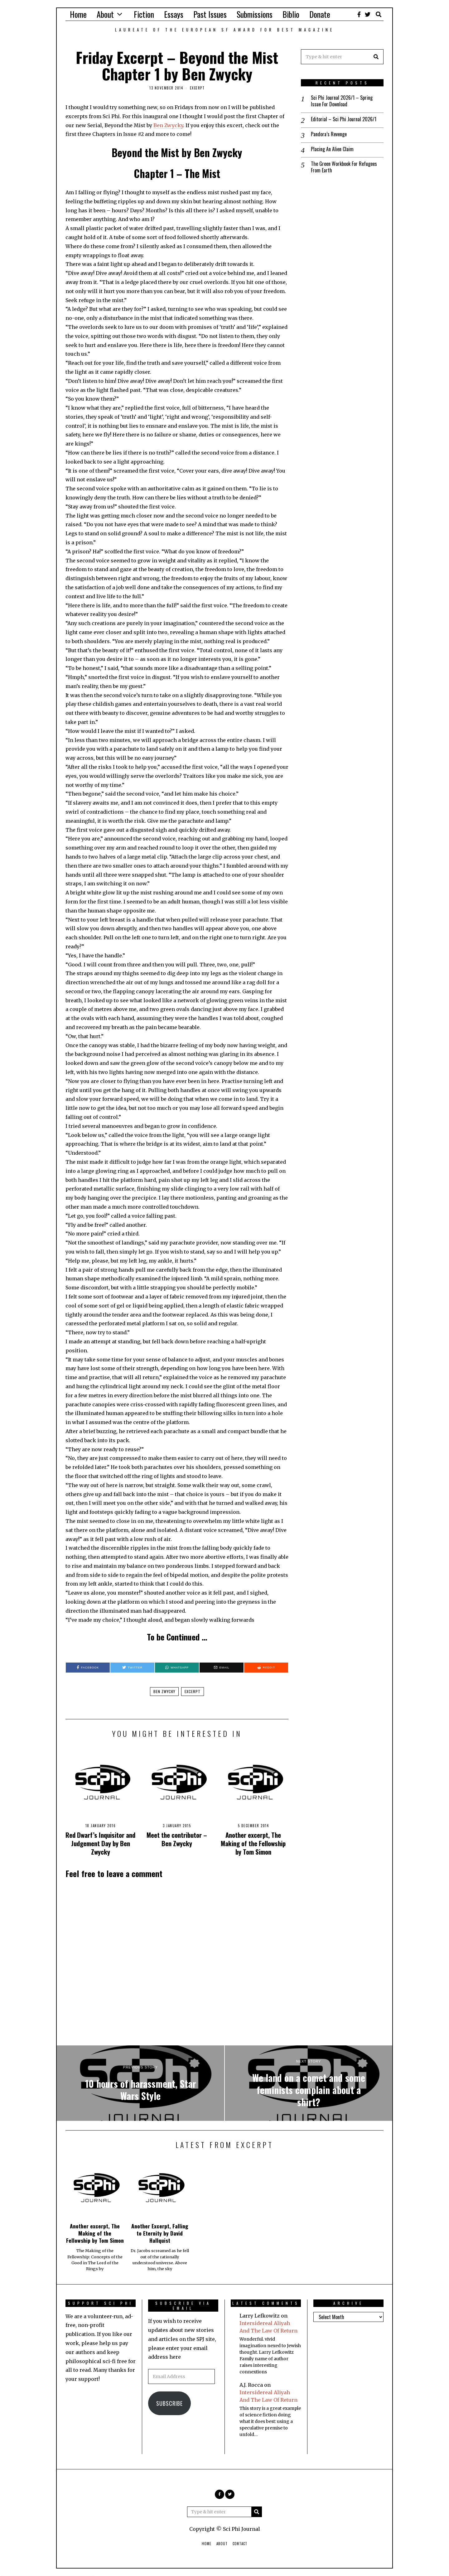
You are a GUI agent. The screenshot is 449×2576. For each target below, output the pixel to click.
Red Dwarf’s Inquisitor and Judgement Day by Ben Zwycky (100, 1843)
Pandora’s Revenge (329, 134)
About (105, 14)
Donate (319, 14)
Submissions (255, 14)
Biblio (290, 14)
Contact (240, 2543)
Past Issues (210, 14)
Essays (173, 14)
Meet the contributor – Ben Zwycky (177, 1839)
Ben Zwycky (168, 125)
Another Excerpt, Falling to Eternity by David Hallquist (159, 2233)
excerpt (192, 1691)
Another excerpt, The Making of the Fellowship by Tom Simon (253, 1843)
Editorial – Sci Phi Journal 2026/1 (343, 119)
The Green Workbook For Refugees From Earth (344, 167)
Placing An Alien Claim (332, 149)
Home (78, 14)
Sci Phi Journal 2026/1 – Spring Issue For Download (342, 101)
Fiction (144, 14)
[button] (376, 56)
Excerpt (197, 87)
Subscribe (169, 2403)
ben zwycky (164, 1691)
